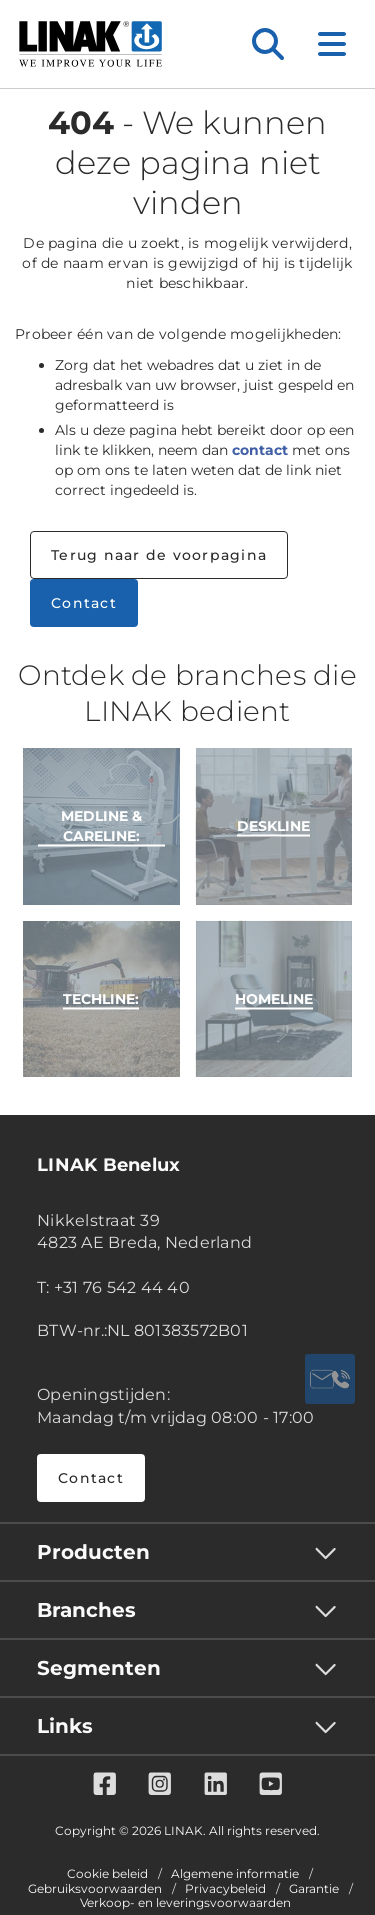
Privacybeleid (225, 1889)
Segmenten (99, 1668)
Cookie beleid (107, 1874)
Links (65, 1726)
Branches (86, 1610)
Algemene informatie (235, 1874)
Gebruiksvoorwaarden (95, 1889)
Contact (84, 603)
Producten (93, 1552)
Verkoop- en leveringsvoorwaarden (185, 1903)
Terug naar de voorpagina (159, 555)
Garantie (314, 1889)
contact (260, 450)
